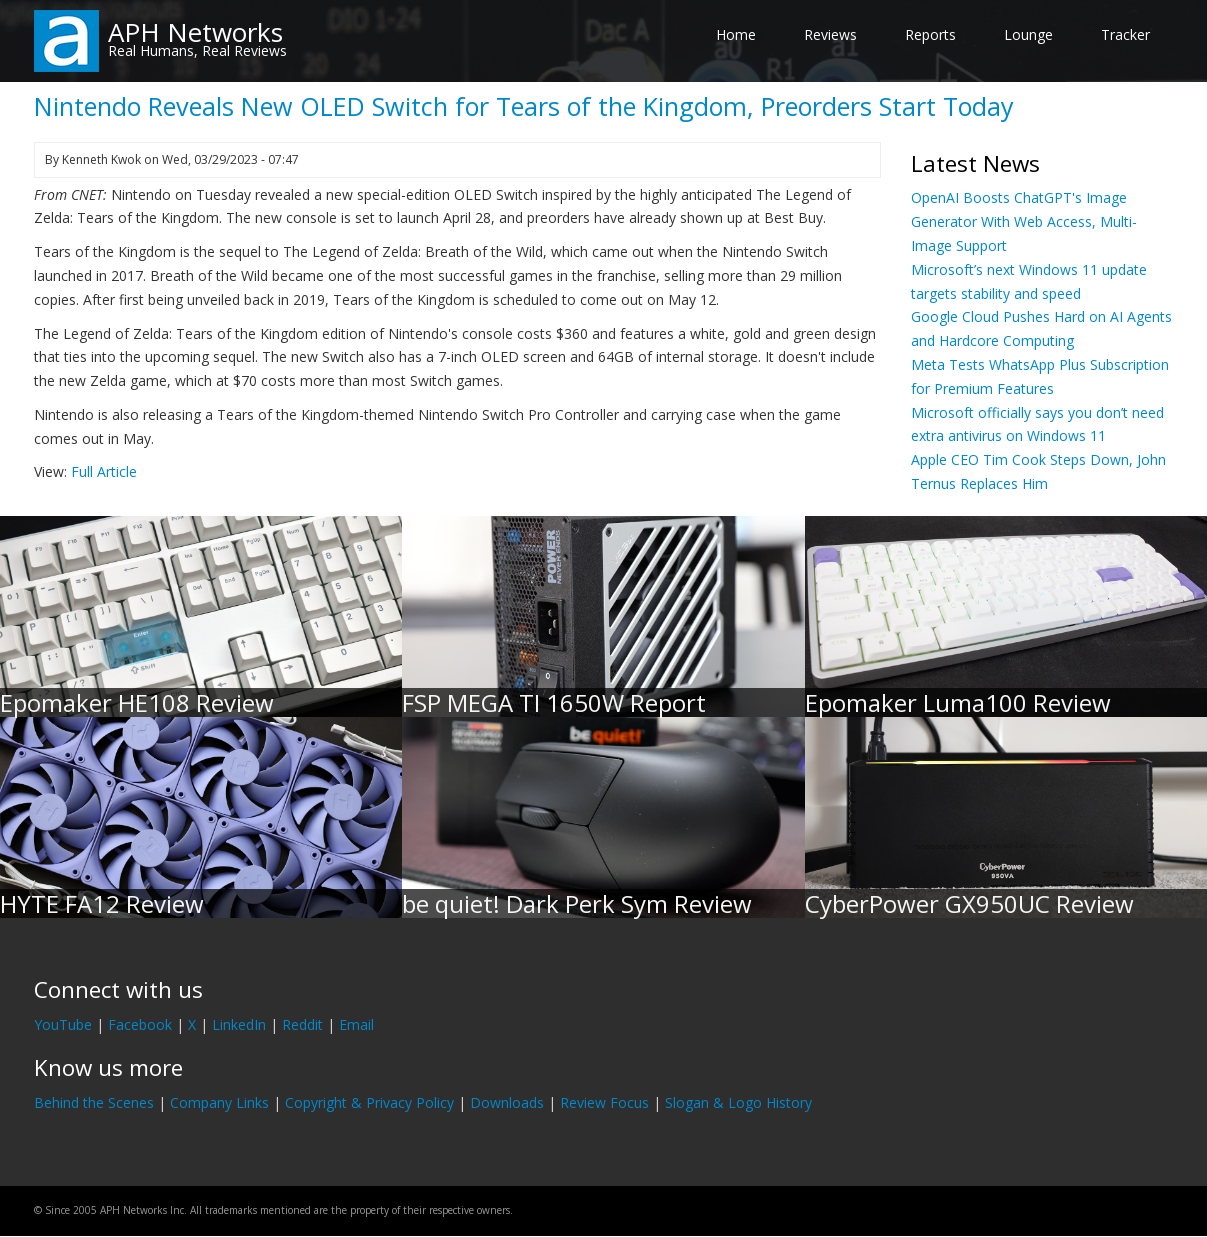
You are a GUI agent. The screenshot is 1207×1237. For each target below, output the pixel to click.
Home (736, 34)
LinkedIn (239, 1024)
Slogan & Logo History (738, 1102)
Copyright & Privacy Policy (369, 1102)
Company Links (219, 1102)
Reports (930, 34)
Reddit (302, 1024)
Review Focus (604, 1102)
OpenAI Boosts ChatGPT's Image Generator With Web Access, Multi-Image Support (1024, 221)
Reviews (830, 34)
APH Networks (195, 32)
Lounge (1028, 34)
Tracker (1125, 34)
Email (356, 1024)
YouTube (63, 1024)
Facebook (140, 1024)
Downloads (507, 1102)
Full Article (104, 471)
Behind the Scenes (94, 1102)
